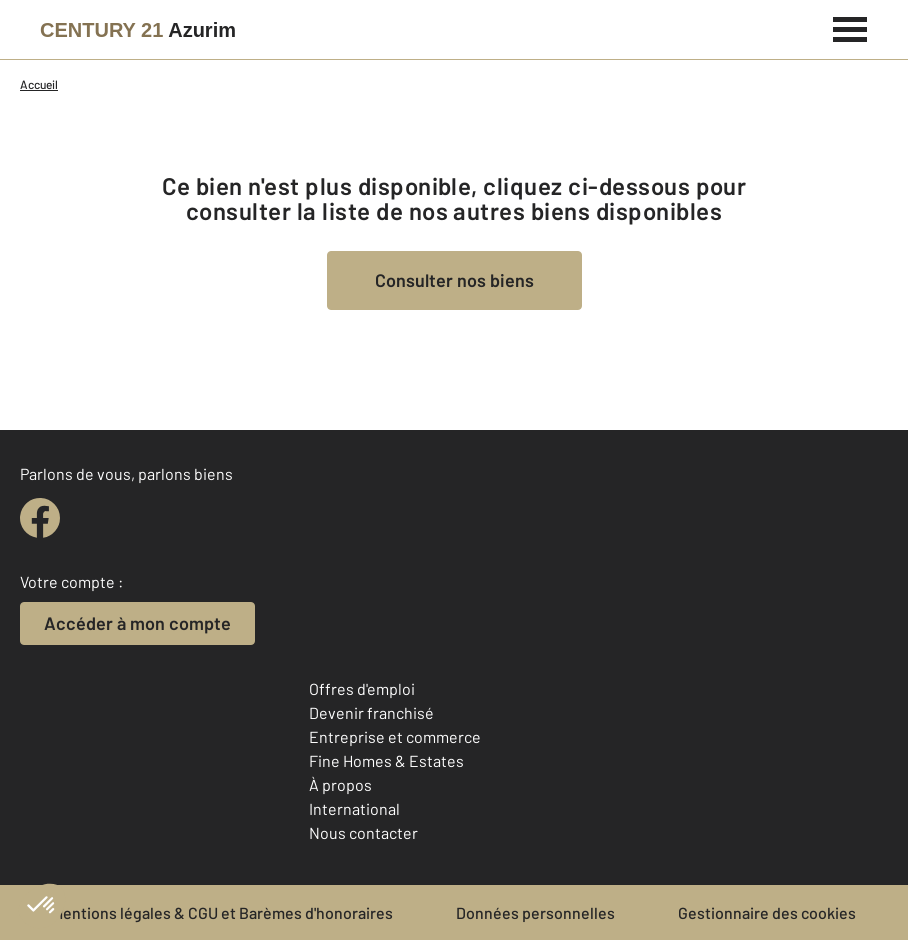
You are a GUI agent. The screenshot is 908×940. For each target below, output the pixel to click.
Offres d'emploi (362, 688)
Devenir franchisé (371, 712)
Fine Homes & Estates (386, 760)
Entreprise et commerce (395, 736)
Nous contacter (363, 832)
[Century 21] (138, 30)
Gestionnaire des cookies (767, 912)
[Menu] (850, 27)
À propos (340, 784)
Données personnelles (535, 912)
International (354, 808)
